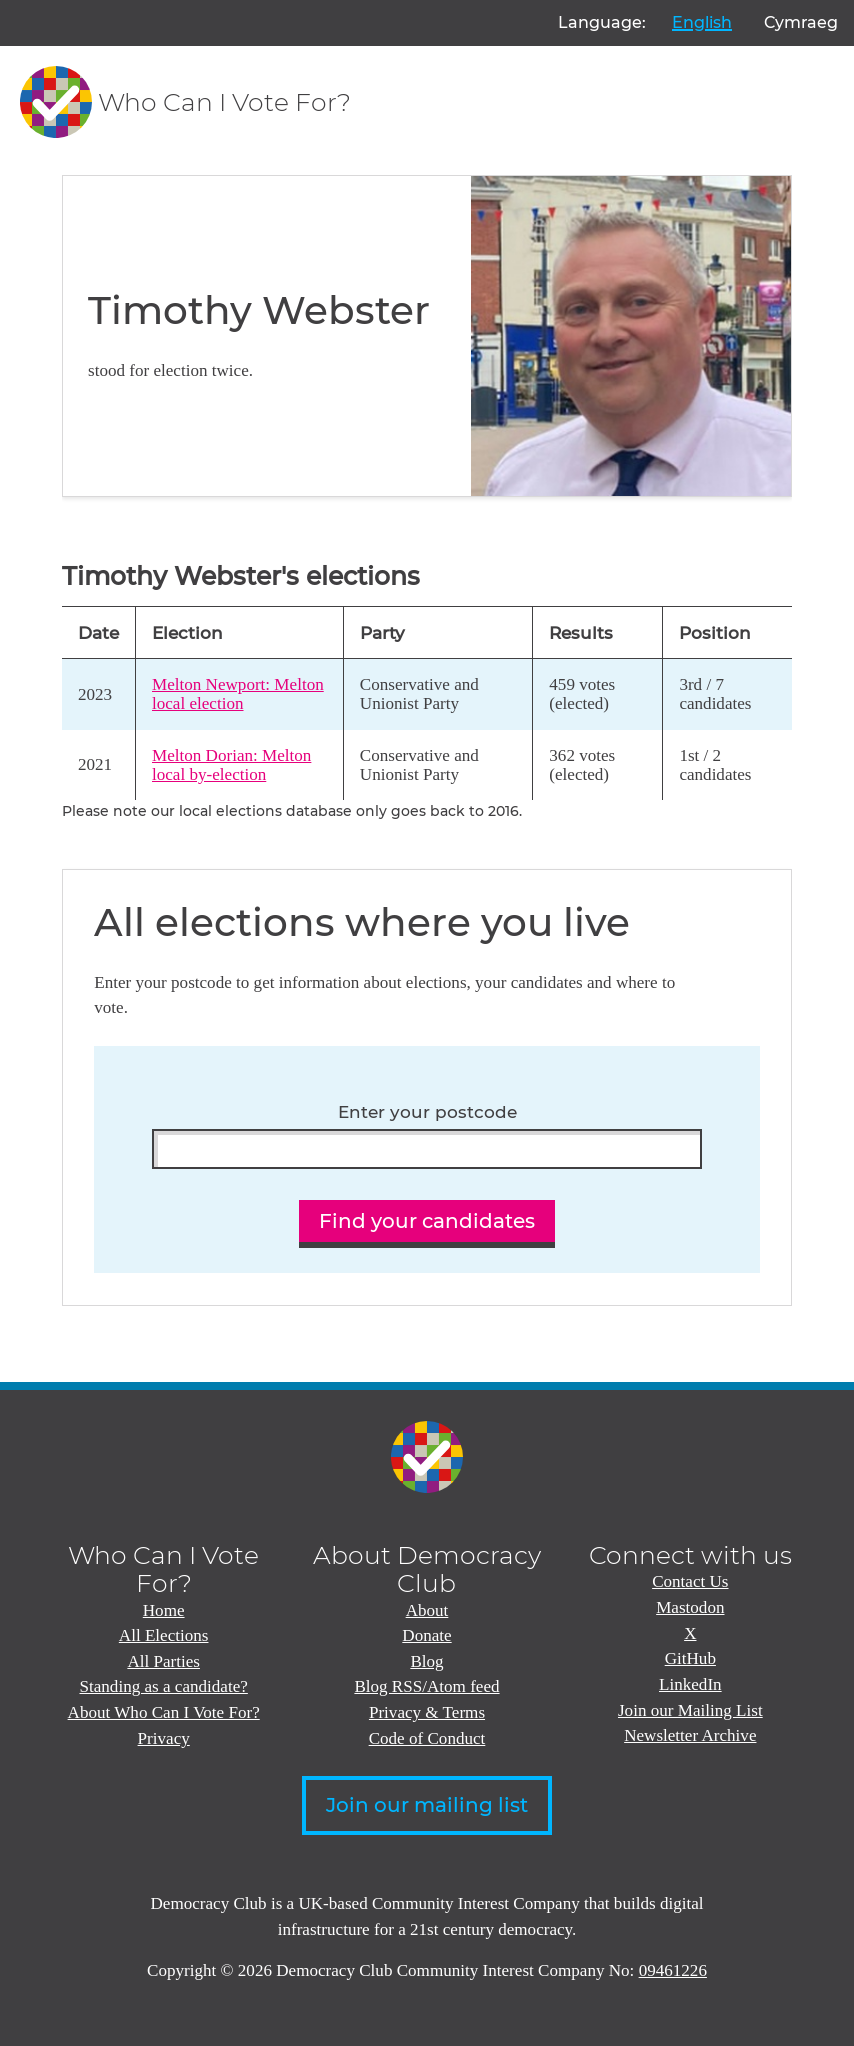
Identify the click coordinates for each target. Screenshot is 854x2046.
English (702, 22)
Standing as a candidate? (163, 1686)
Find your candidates (427, 1221)
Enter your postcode (427, 1111)
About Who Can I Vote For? (164, 1712)
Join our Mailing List (690, 1710)
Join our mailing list (427, 1805)
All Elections (164, 1635)
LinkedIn (690, 1684)
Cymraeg (801, 22)
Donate (426, 1635)
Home (164, 1610)
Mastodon (690, 1607)
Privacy (164, 1738)
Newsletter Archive (690, 1735)
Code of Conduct (427, 1738)
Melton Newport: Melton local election (238, 694)
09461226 (673, 1970)
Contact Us (690, 1581)
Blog (426, 1661)
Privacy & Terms (427, 1712)
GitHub (690, 1658)
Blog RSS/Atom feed (426, 1686)
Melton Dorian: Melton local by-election (231, 765)
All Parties (163, 1661)
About (427, 1610)
